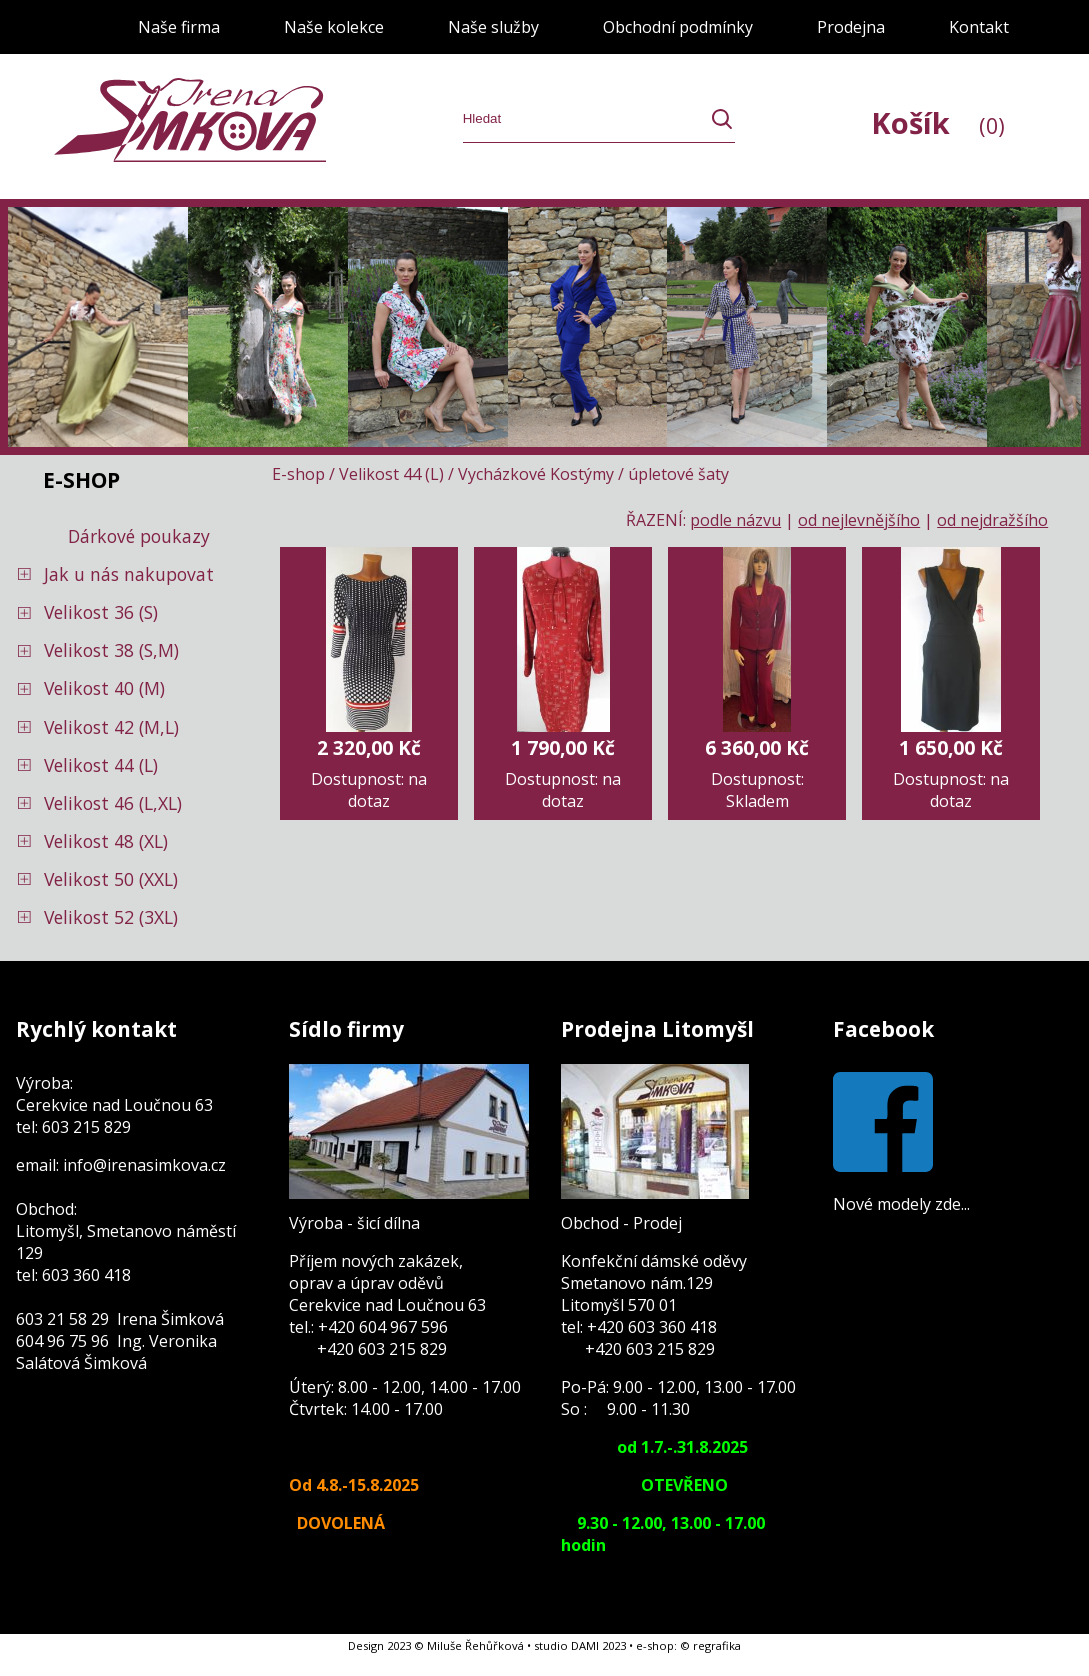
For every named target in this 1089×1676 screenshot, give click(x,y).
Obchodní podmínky (678, 27)
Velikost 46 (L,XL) (113, 803)
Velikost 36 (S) (101, 612)
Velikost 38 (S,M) (111, 650)
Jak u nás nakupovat (129, 574)
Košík (938, 122)
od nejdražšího (992, 520)
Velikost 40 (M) (104, 688)
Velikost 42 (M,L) (111, 727)
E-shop (298, 474)
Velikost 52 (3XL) (111, 917)
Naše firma (179, 27)
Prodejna (851, 27)
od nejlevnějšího (859, 520)
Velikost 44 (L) (101, 765)
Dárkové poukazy (139, 536)
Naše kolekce (334, 27)
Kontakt (979, 27)
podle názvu (735, 520)
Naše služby (493, 27)
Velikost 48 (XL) (106, 841)
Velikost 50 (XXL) (111, 879)
